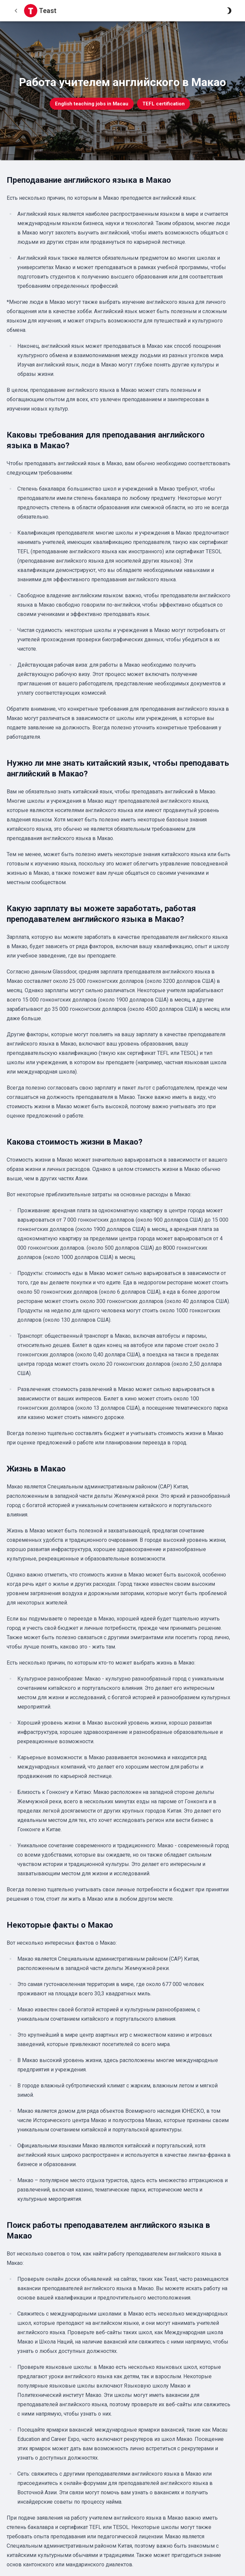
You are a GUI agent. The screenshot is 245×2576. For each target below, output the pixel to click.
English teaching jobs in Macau (91, 104)
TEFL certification (163, 104)
